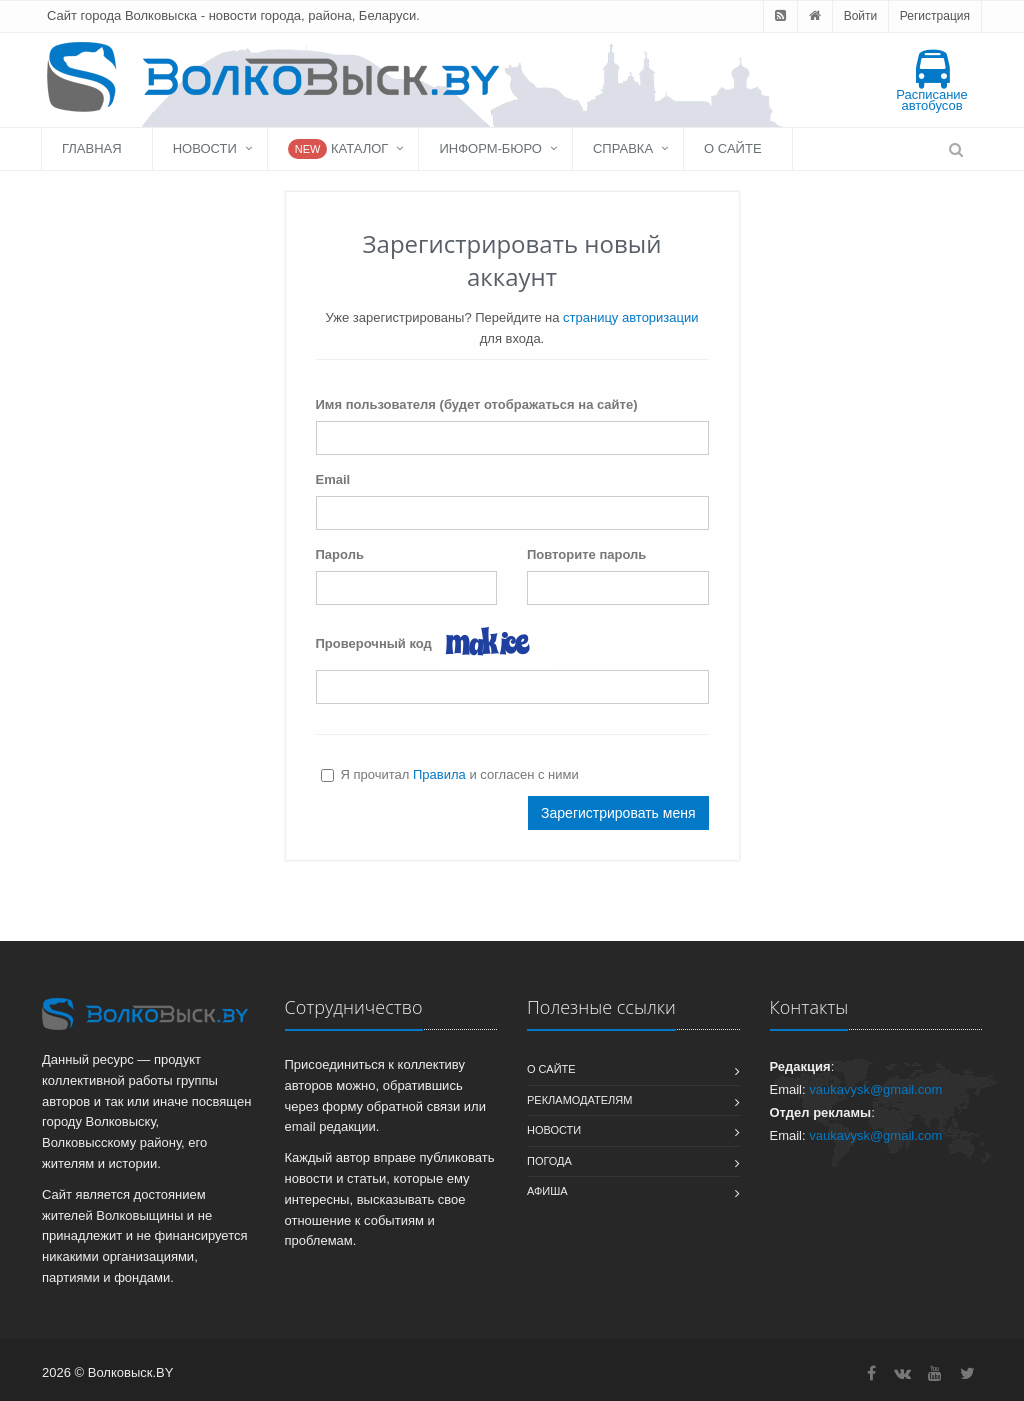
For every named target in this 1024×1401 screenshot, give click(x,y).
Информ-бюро (490, 148)
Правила (439, 774)
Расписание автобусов (932, 81)
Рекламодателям (579, 1100)
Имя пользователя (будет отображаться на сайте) (477, 404)
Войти (861, 16)
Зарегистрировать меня (618, 813)
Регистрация (935, 16)
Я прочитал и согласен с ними (450, 774)
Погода (549, 1161)
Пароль (340, 554)
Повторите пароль (586, 554)
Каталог (338, 149)
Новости (205, 148)
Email (333, 479)
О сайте (732, 148)
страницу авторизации (630, 317)
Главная (92, 148)
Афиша (547, 1191)
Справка (623, 148)
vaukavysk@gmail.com (875, 1089)
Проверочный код (374, 643)
